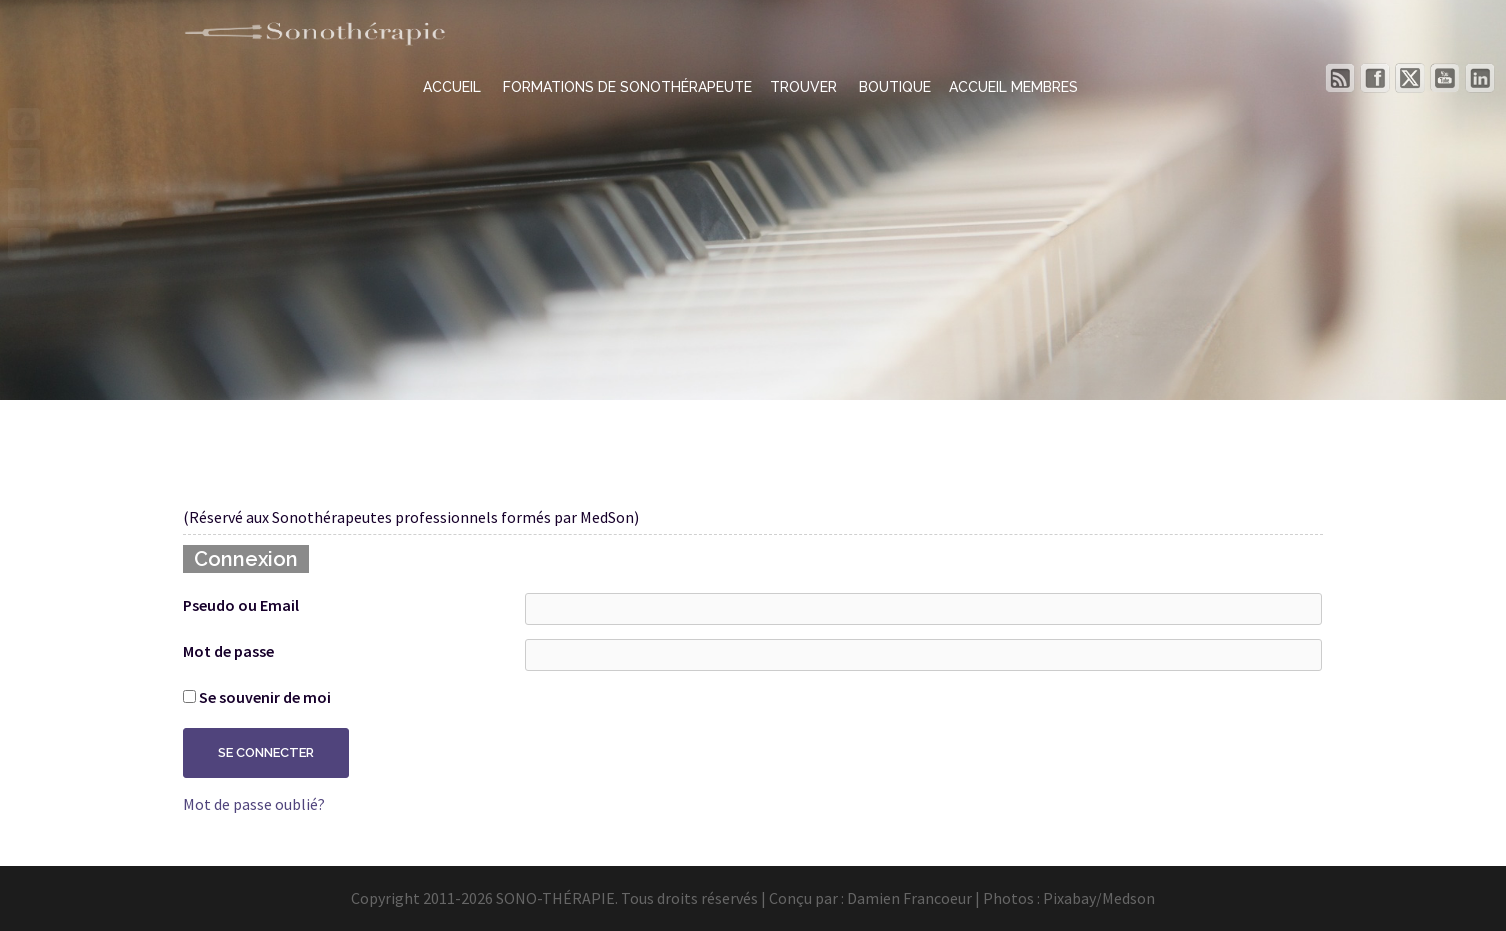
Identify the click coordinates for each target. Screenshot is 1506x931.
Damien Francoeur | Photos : (945, 898)
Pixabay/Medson (1099, 898)
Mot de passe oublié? (254, 804)
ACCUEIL (454, 87)
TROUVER (805, 87)
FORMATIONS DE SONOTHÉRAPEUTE (627, 87)
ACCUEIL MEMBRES (1013, 87)
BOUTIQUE (895, 87)
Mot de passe (228, 651)
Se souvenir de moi (257, 697)
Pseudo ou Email (241, 605)
